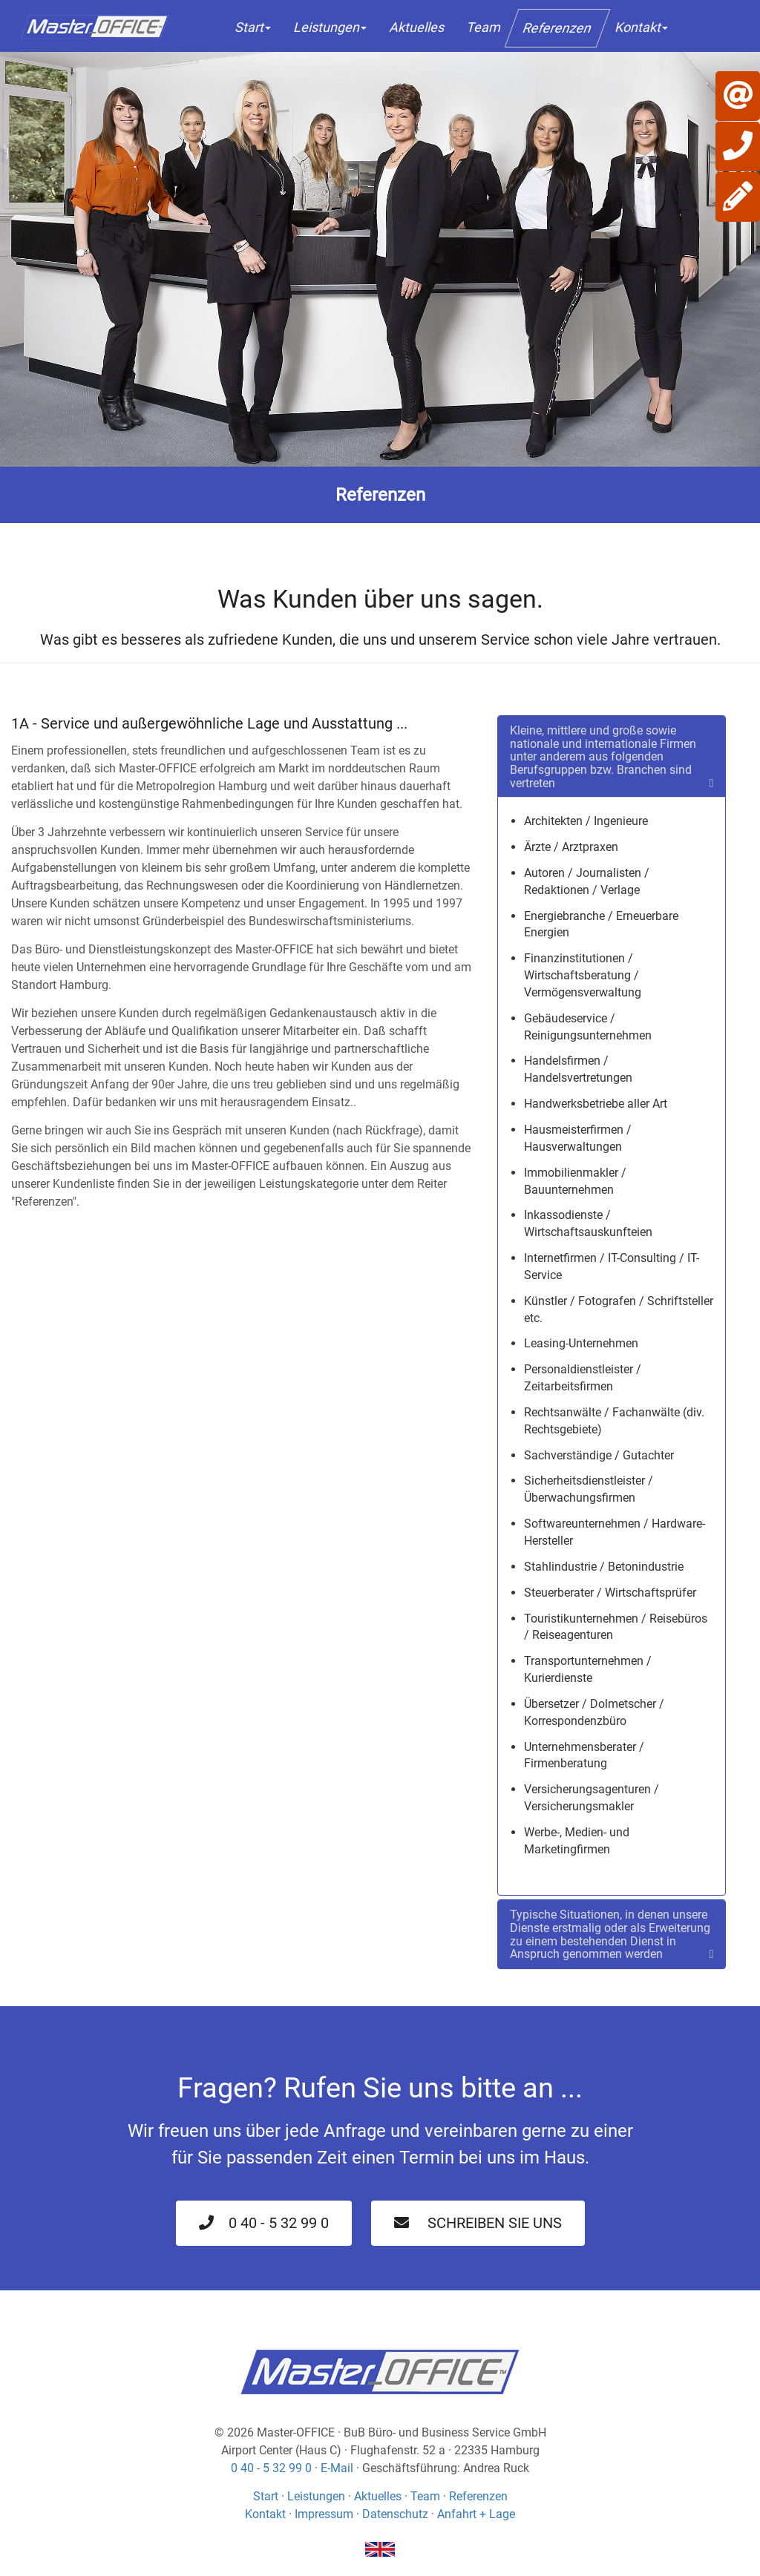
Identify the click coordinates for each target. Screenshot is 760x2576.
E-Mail (337, 2468)
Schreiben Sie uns (478, 2223)
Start (253, 27)
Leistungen (330, 27)
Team (483, 27)
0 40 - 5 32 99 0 (264, 2223)
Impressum (324, 2514)
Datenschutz (395, 2514)
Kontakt (641, 27)
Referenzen (557, 28)
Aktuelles (416, 27)
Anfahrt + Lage (476, 2514)
